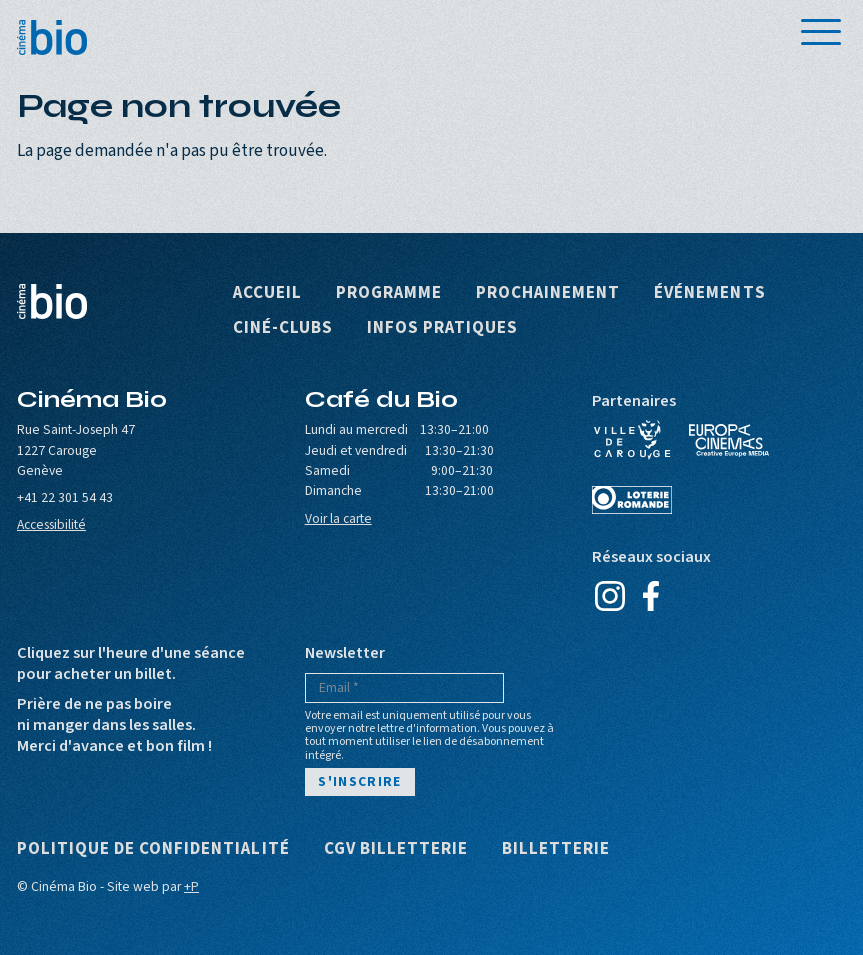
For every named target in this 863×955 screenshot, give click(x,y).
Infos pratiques (442, 328)
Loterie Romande (632, 500)
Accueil (267, 293)
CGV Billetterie (396, 849)
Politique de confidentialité (153, 849)
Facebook (650, 596)
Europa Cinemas (729, 440)
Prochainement (548, 293)
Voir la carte (338, 518)
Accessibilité (51, 524)
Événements (709, 293)
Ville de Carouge (632, 440)
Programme (389, 293)
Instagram (609, 596)
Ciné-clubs (283, 328)
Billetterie (556, 849)
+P (191, 886)
